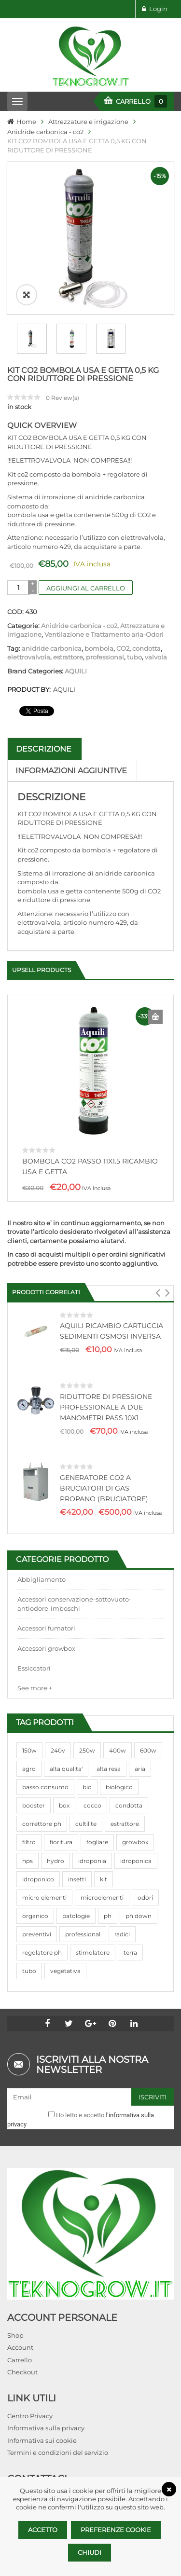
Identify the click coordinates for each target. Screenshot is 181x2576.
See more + (34, 1688)
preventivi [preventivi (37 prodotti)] (36, 1934)
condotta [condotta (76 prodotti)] (128, 1805)
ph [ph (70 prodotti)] (107, 1915)
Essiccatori (34, 1668)
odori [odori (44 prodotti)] (145, 1897)
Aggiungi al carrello (85, 588)
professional (105, 657)
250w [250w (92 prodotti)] (87, 1750)
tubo (134, 657)
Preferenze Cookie (116, 2530)
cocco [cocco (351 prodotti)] (92, 1805)
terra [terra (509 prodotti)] (130, 1952)
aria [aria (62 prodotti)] (140, 1768)
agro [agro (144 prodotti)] (29, 1768)
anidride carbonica (52, 648)
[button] (157, 1293)
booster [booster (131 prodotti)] (33, 1805)
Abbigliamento (41, 1579)
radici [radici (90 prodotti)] (122, 1934)
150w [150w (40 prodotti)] (29, 1750)
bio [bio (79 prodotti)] (87, 1787)
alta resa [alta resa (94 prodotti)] (109, 1768)
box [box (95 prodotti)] (64, 1805)
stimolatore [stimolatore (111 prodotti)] (93, 1952)
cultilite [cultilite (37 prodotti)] (86, 1823)
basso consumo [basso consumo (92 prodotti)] (45, 1787)
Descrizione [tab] (43, 749)
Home (26, 121)
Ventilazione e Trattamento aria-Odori (104, 634)
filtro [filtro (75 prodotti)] (29, 1842)
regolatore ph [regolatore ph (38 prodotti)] (42, 1952)
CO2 (122, 648)
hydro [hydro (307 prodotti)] (55, 1860)
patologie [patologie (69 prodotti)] (76, 1915)
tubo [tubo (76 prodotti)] (29, 1970)
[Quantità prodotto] (18, 587)
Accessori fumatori (46, 1628)
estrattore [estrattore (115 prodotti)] (125, 1823)
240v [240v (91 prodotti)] (58, 1750)
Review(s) (62, 397)
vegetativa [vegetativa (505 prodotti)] (65, 1970)
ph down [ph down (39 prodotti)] (138, 1915)
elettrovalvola (28, 657)
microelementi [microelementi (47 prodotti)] (102, 1897)
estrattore (68, 657)
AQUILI (76, 671)
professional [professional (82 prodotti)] (82, 1934)
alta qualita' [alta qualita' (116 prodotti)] (66, 1768)
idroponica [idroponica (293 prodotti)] (136, 1860)
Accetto (42, 2530)
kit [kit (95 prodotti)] (103, 1879)
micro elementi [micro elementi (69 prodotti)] (44, 1897)
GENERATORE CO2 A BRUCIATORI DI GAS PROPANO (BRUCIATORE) (104, 1488)
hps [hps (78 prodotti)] (27, 1860)
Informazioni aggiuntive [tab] (71, 770)
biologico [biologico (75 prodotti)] (119, 1787)
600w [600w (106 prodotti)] (148, 1750)
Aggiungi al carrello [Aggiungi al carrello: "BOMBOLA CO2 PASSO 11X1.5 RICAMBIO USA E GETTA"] (155, 1017)
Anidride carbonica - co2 (45, 132)
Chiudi (89, 2552)
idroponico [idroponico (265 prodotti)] (38, 1879)
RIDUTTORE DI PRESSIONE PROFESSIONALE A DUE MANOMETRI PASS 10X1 (106, 1407)
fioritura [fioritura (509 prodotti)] (61, 1842)
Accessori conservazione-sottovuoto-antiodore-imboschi (74, 1603)
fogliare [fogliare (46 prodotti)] (97, 1842)
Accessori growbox (46, 1648)
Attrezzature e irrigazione (88, 121)
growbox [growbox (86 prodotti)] (135, 1842)
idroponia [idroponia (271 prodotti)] (92, 1860)
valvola (156, 657)
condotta (146, 648)
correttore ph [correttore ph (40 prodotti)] (41, 1823)
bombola (98, 648)
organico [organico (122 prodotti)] (35, 1915)
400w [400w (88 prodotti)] (117, 1750)
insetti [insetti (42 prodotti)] (77, 1879)
